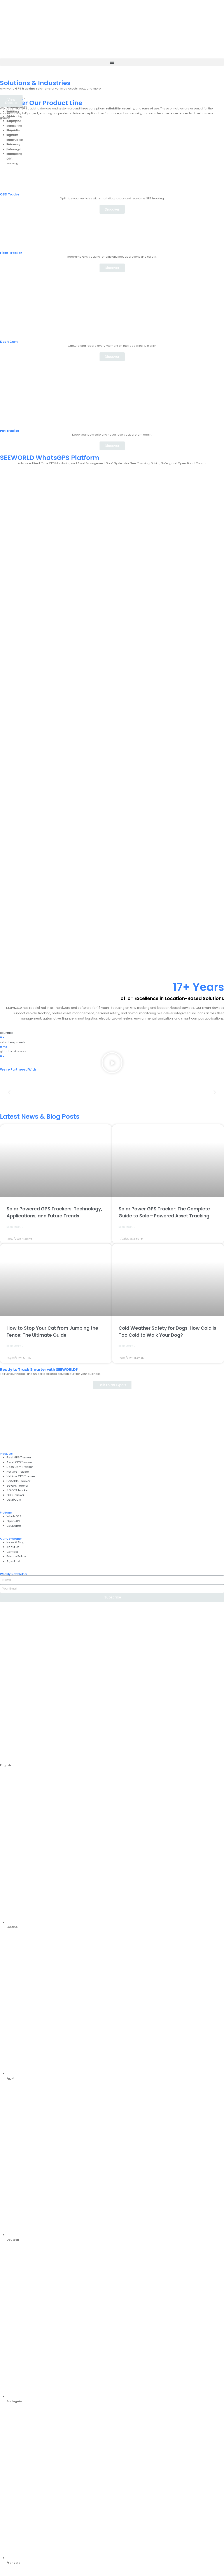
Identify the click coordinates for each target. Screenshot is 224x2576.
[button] (112, 62)
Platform (6, 1512)
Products (6, 1454)
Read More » (127, 1346)
